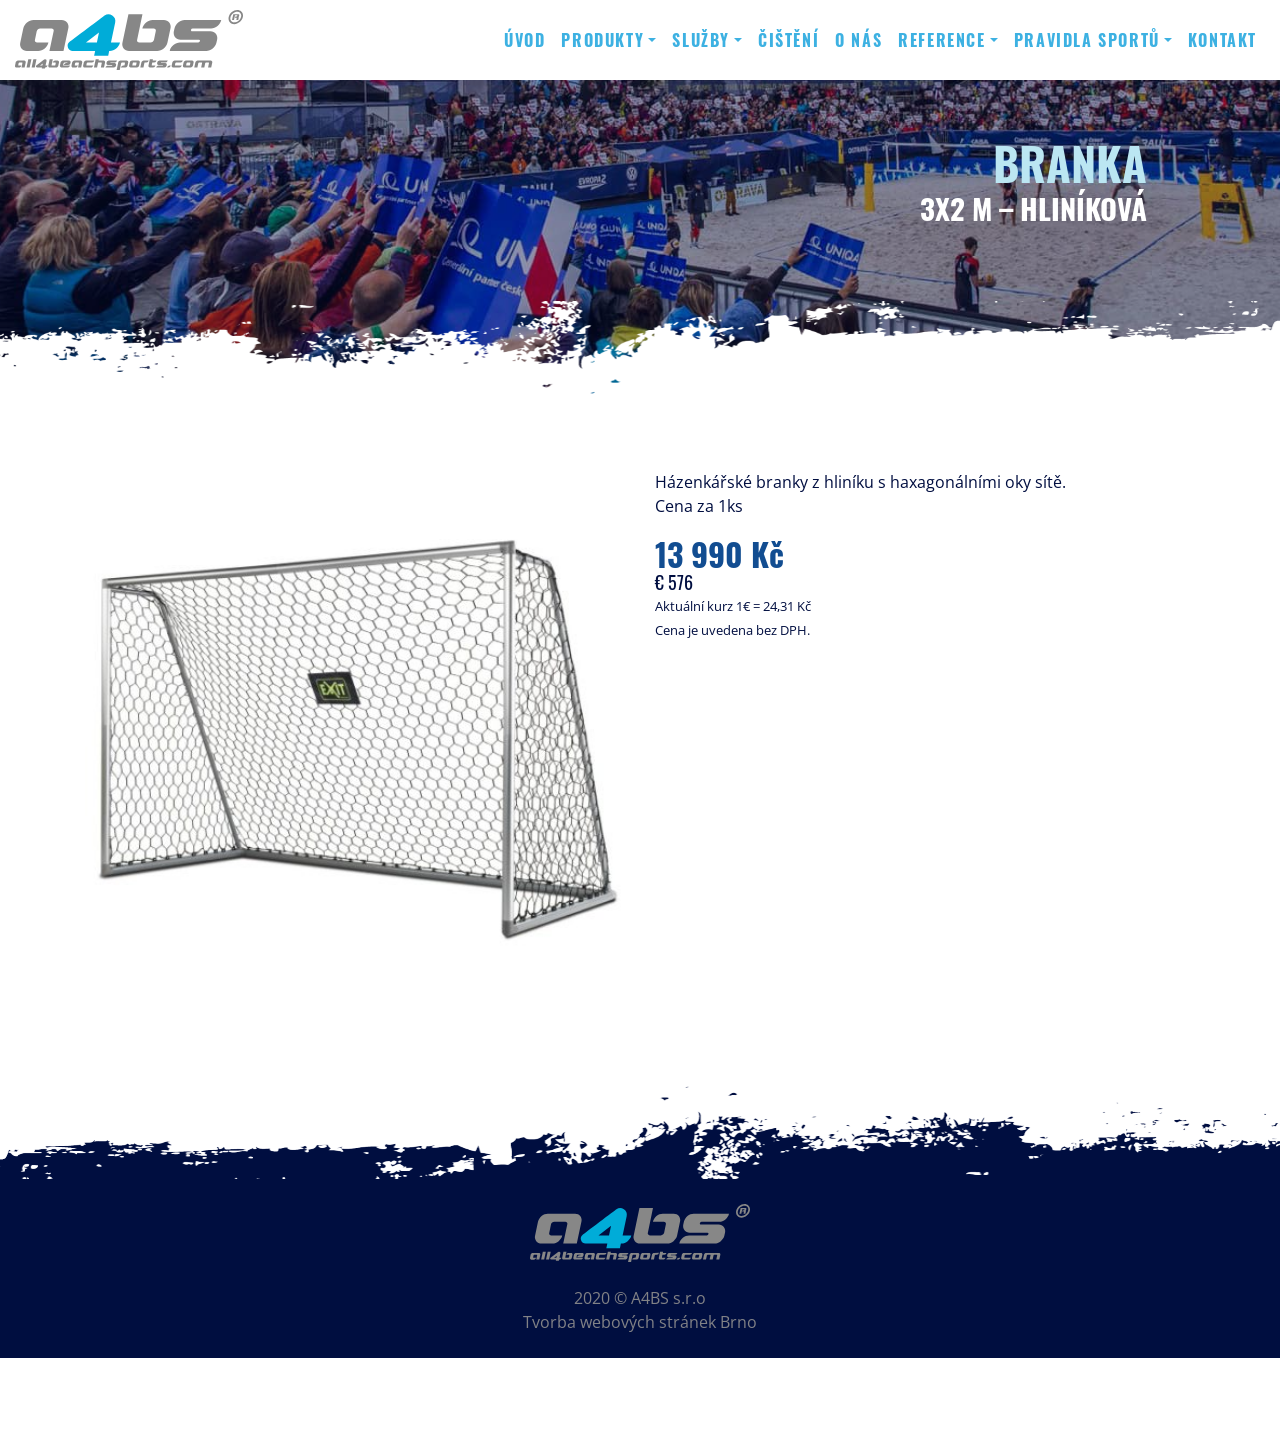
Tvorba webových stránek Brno (640, 1322)
